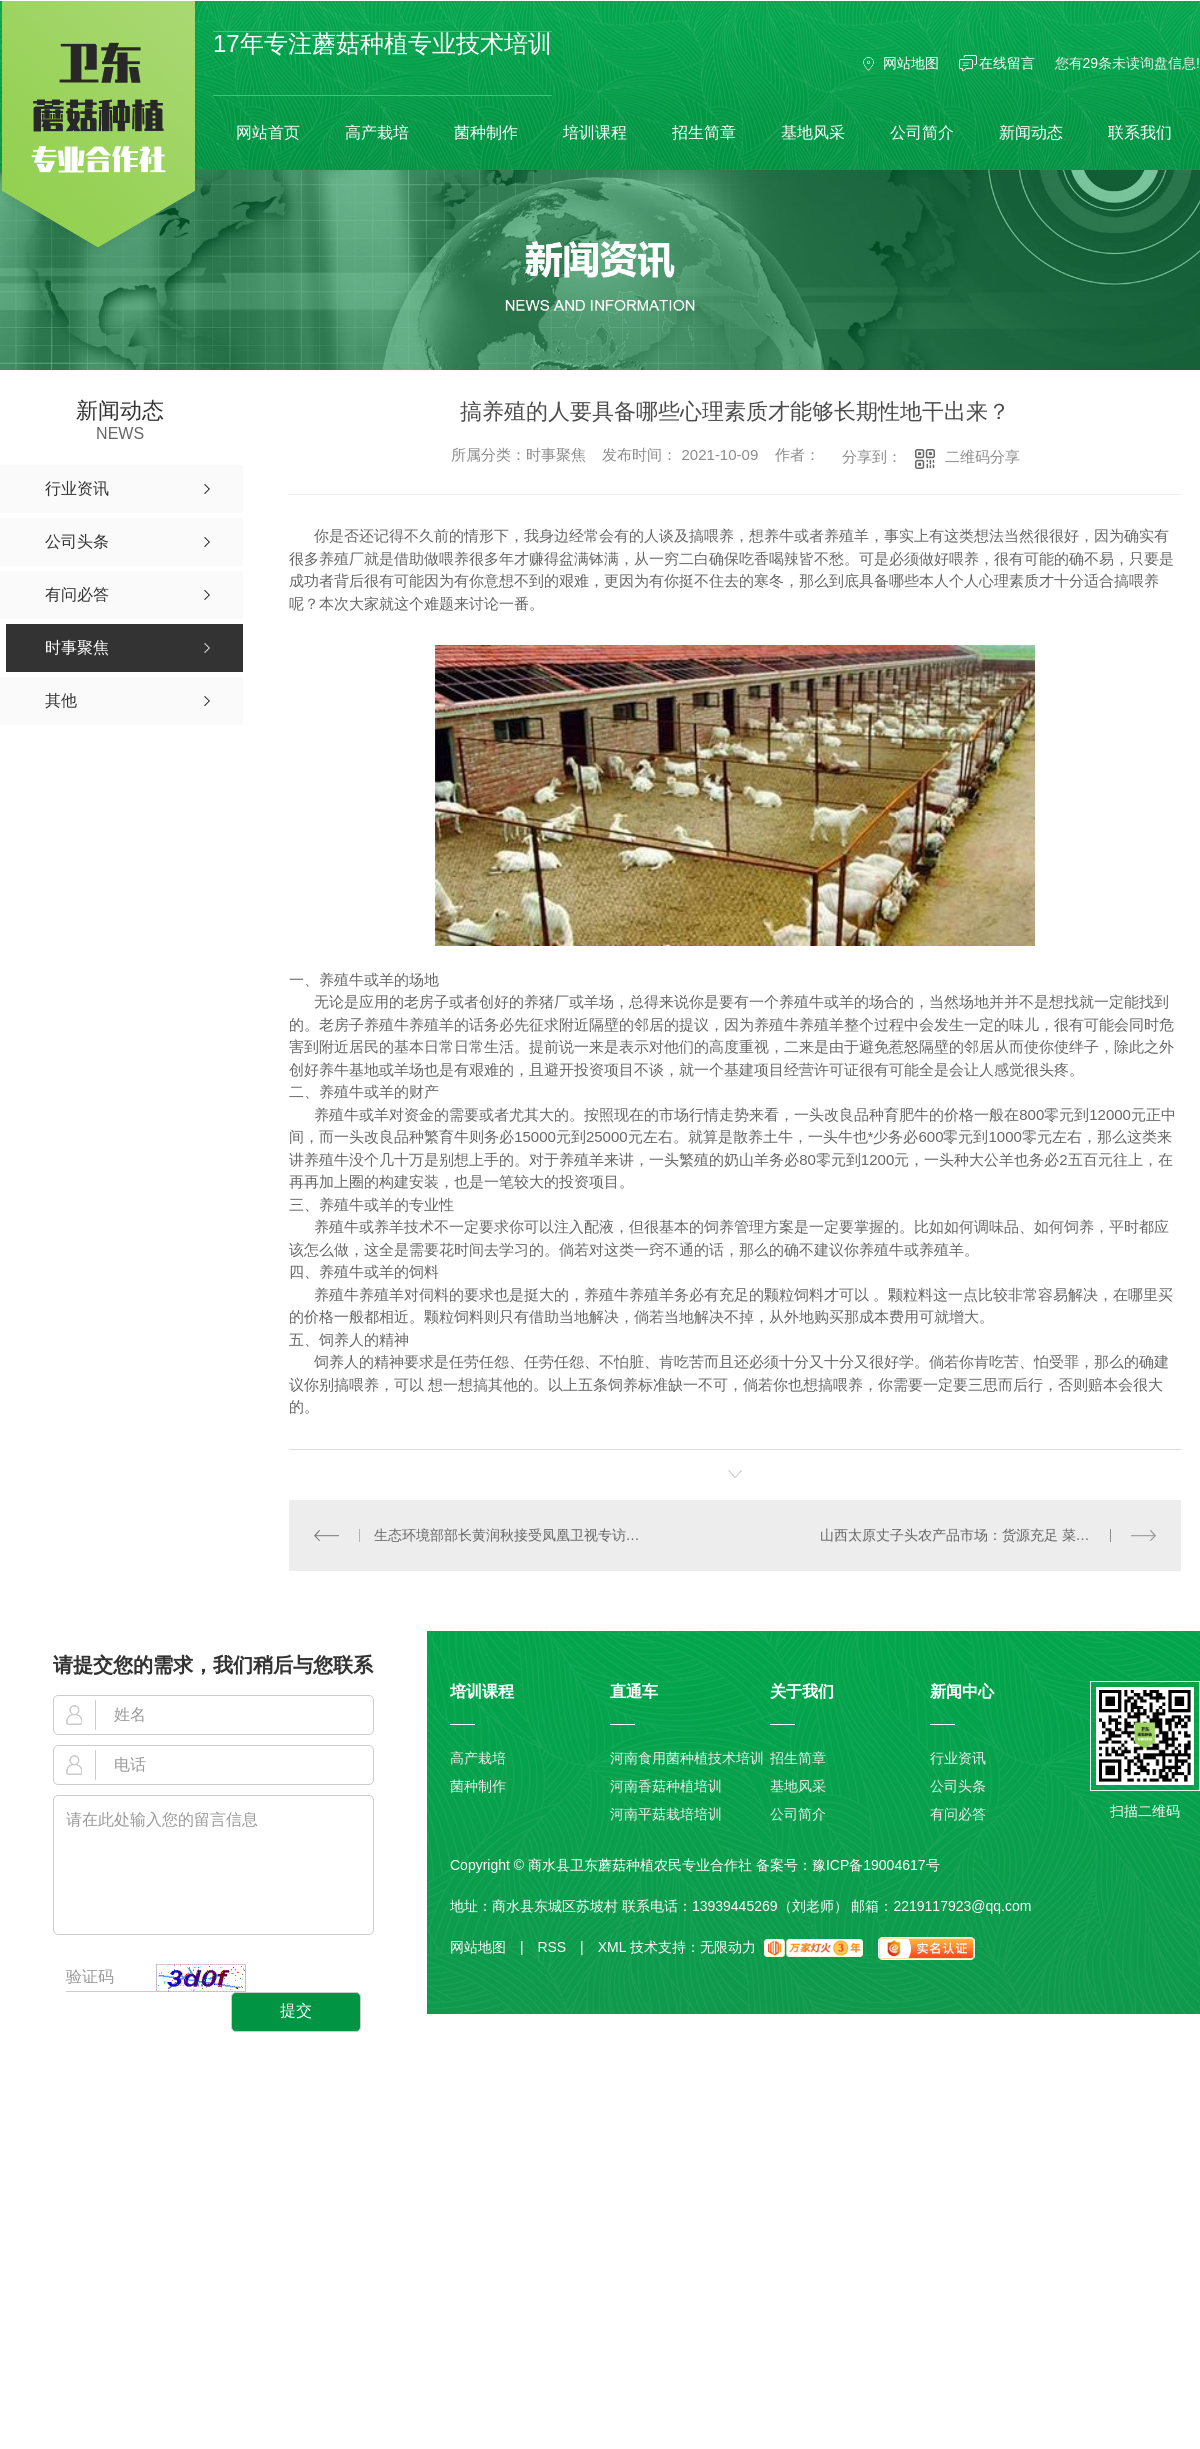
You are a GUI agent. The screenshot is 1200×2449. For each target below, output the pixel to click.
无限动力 (728, 1947)
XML (612, 1947)
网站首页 (268, 132)
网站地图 (911, 63)
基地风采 (813, 132)
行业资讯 (958, 1758)
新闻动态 (1031, 132)
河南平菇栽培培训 (666, 1814)
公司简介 (922, 132)
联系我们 (1140, 132)
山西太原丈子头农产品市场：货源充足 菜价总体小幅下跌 (988, 1535)
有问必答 (958, 1814)
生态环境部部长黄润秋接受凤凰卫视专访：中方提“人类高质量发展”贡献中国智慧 (512, 1535)
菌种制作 (486, 132)
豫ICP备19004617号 (876, 1865)
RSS (560, 1947)
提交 (296, 2010)
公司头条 (958, 1786)
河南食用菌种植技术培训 (687, 1758)
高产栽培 (377, 132)
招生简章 (704, 132)
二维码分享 (982, 456)
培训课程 (595, 132)
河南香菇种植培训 (666, 1786)
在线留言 (1007, 63)
